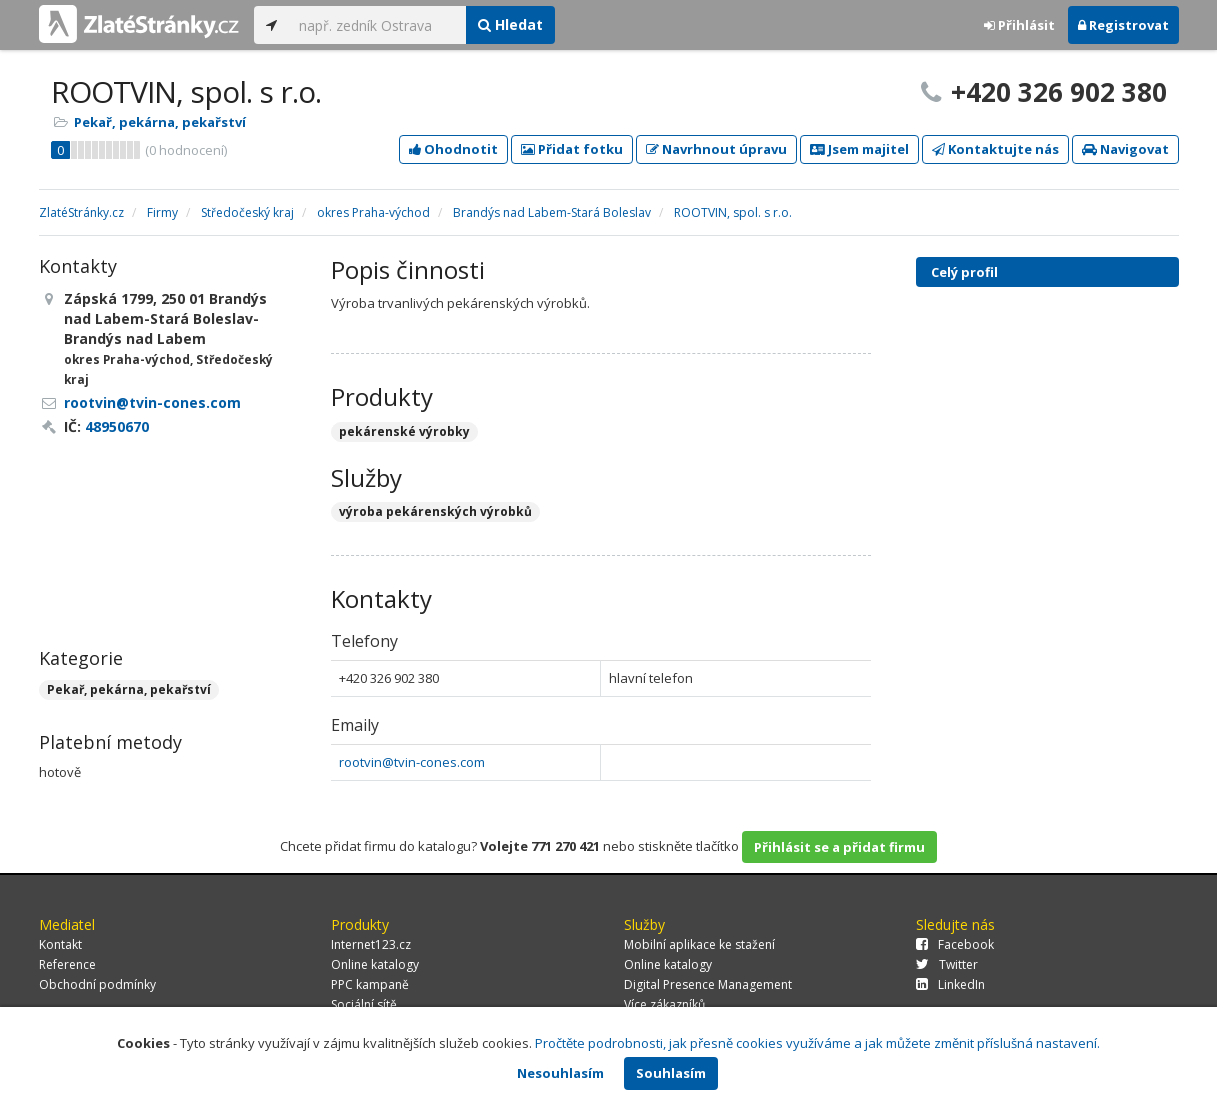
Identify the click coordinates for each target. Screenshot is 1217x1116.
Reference (67, 964)
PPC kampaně (370, 984)
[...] (377, 25)
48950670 (117, 426)
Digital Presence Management (708, 984)
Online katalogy (375, 964)
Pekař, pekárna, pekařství (160, 122)
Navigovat (1125, 149)
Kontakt (60, 944)
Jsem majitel (859, 149)
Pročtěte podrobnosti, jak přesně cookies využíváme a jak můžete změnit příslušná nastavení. (817, 1043)
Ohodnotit (453, 149)
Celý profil (964, 272)
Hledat (510, 24)
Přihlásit (1019, 25)
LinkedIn (950, 984)
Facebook (955, 944)
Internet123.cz (371, 944)
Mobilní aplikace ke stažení (699, 944)
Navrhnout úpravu (716, 149)
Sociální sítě (364, 1004)
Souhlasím (671, 1073)
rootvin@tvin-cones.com (412, 762)
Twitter (947, 964)
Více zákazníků (664, 1004)
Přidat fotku (572, 149)
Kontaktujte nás (995, 149)
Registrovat (1123, 25)
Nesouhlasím (560, 1073)
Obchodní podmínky (97, 984)
